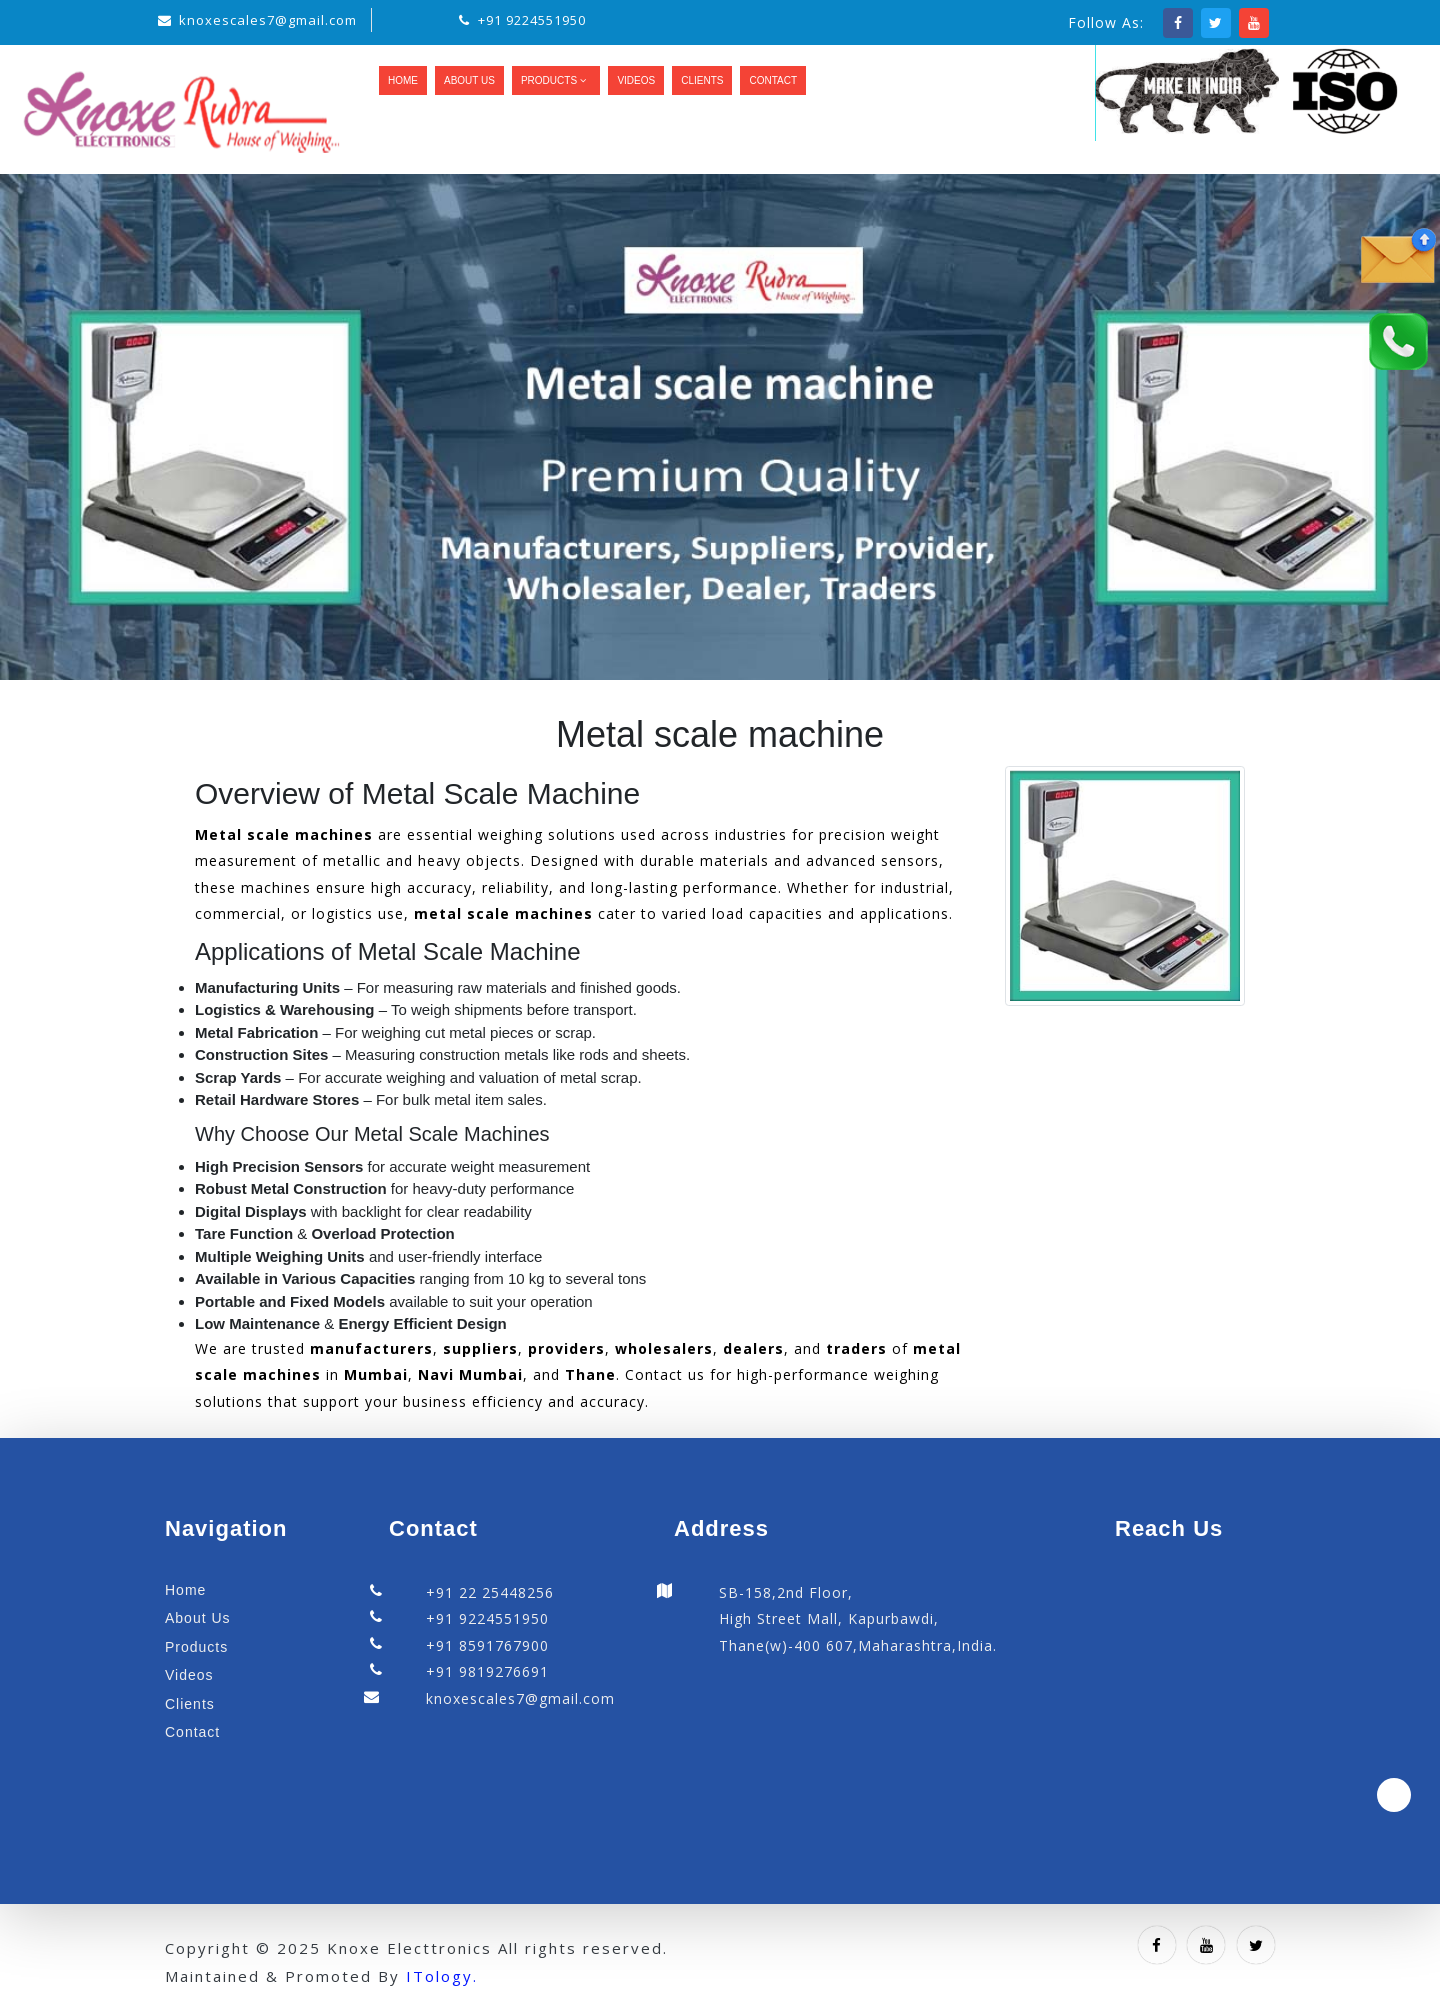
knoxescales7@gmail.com (268, 20)
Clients (702, 80)
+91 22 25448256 (490, 1592)
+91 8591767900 (487, 1645)
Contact (773, 80)
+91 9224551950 (532, 20)
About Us (469, 80)
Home (403, 80)
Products (556, 80)
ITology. (442, 1976)
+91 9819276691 (487, 1671)
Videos (636, 80)
